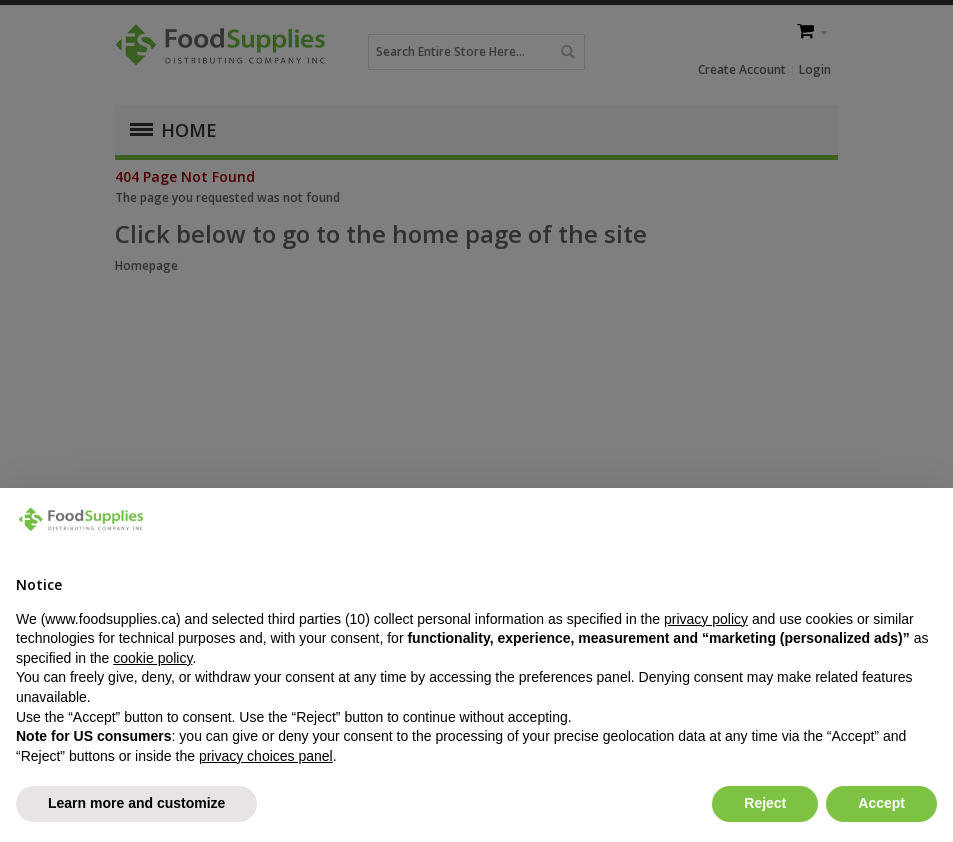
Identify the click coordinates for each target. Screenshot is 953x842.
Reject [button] (765, 803)
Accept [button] (881, 803)
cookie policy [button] (152, 658)
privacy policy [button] (706, 619)
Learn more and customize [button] (136, 803)
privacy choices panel (266, 756)
